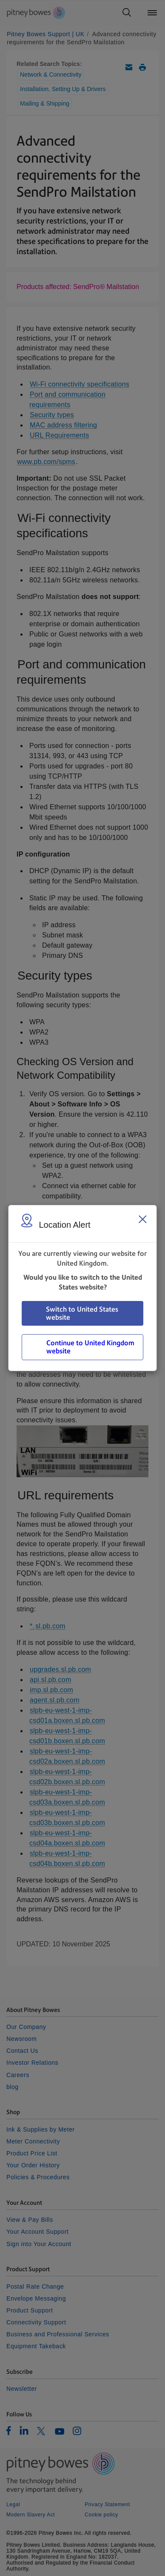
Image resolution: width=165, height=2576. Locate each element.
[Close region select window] (142, 1219)
